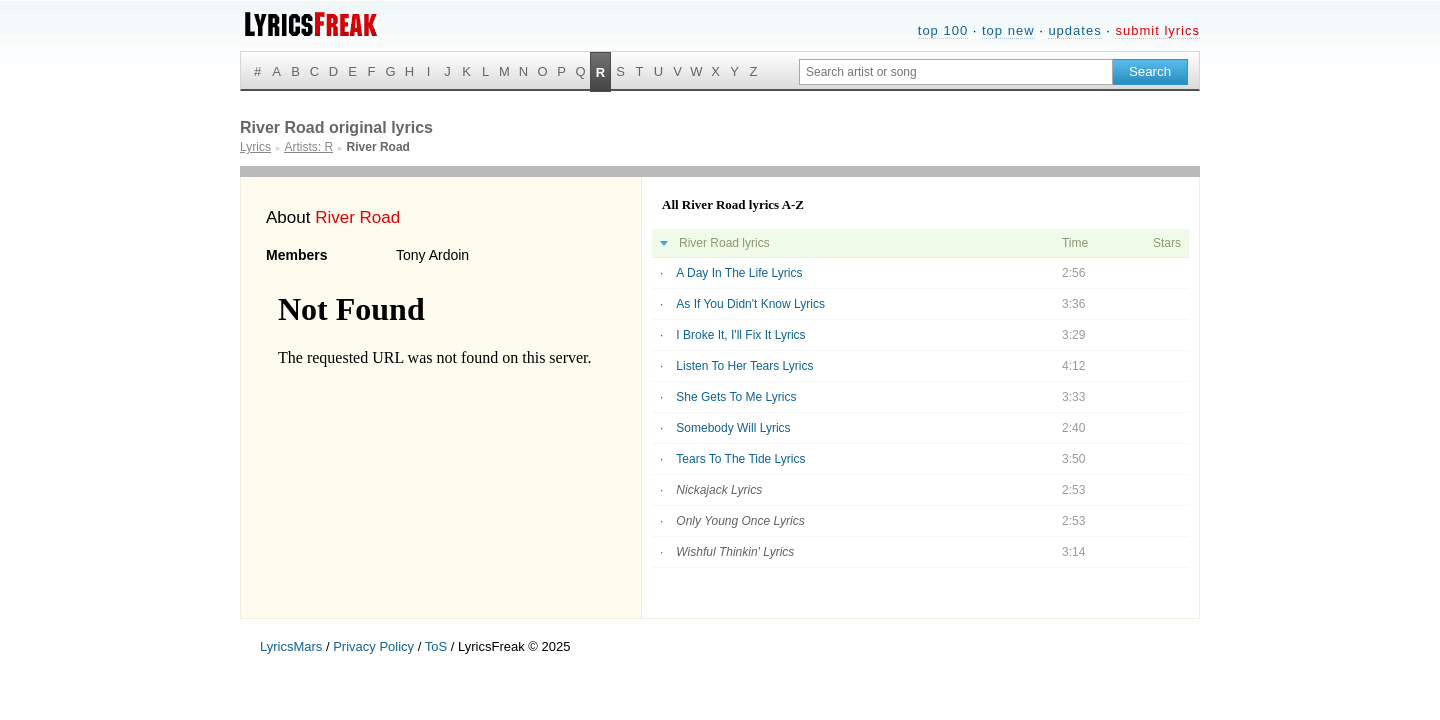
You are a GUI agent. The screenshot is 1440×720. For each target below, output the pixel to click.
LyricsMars (291, 646)
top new (1008, 30)
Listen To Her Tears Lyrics (744, 366)
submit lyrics (1157, 30)
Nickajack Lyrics (719, 490)
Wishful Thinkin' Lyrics (735, 552)
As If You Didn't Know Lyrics (750, 304)
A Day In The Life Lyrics (739, 273)
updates (1074, 30)
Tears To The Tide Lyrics (740, 459)
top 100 (943, 30)
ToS (436, 646)
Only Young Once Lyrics (740, 521)
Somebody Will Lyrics (733, 428)
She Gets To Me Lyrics (736, 397)
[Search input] (956, 72)
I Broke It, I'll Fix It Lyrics (740, 335)
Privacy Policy (373, 646)
